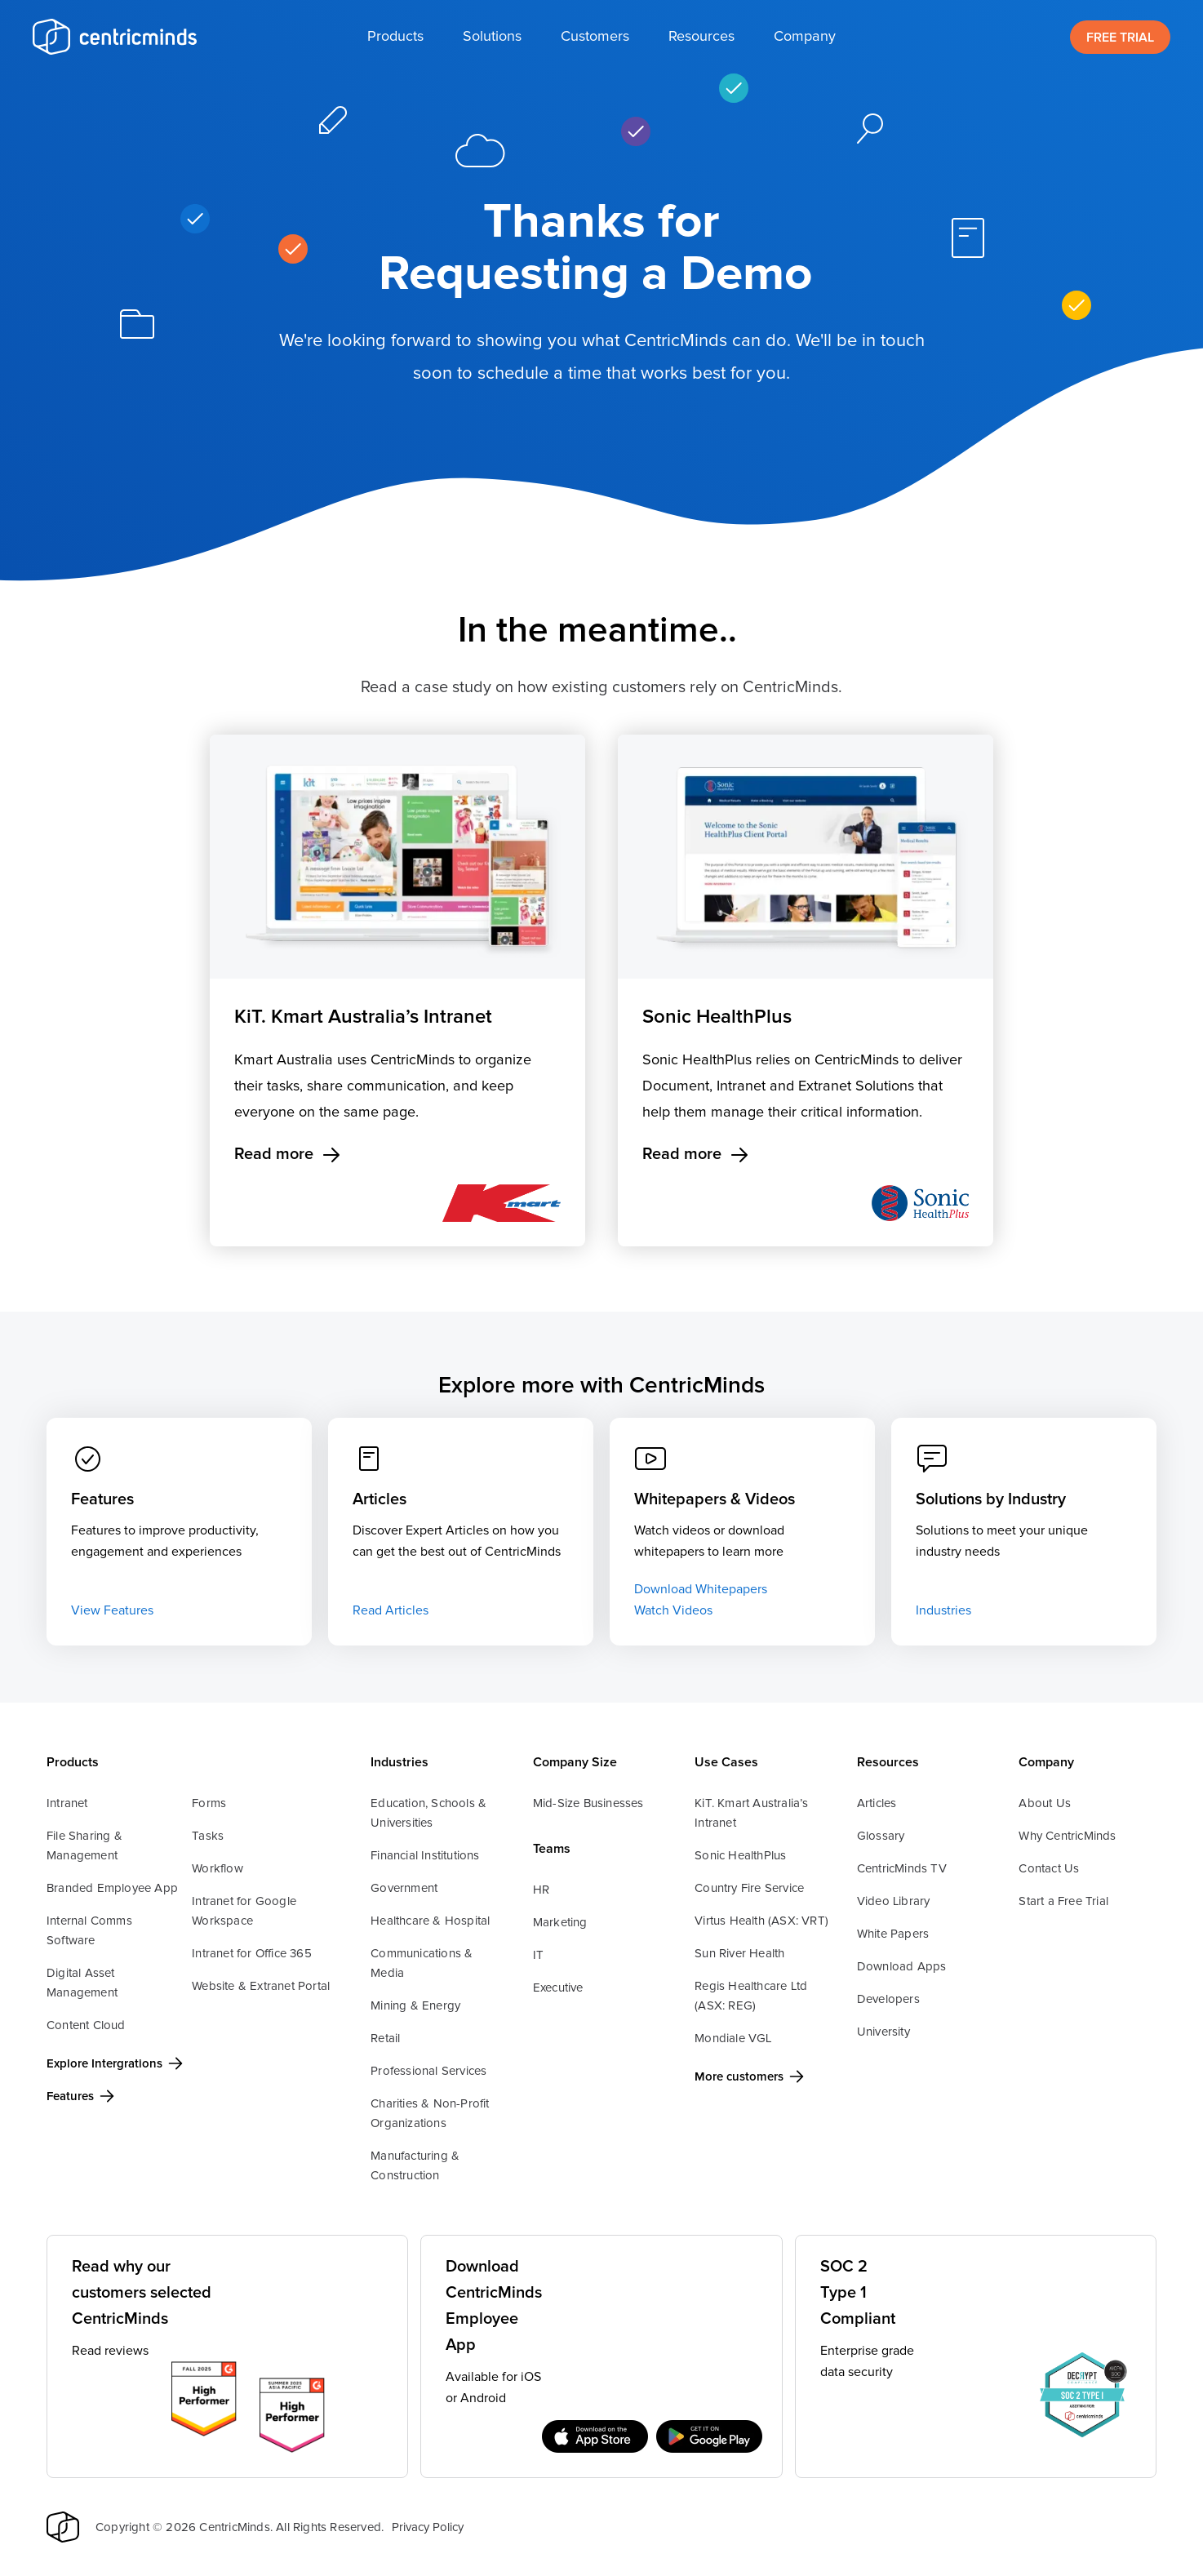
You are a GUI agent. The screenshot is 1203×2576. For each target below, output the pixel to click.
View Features (112, 1610)
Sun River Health (739, 1954)
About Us (1045, 1803)
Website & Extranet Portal (261, 1986)
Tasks (208, 1836)
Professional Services (428, 2071)
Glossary (881, 1836)
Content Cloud (86, 2025)
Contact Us (1049, 1869)
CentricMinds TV (902, 1869)
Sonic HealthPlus (740, 1856)
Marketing (560, 1922)
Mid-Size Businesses (588, 1803)
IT (538, 1955)
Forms (209, 1803)
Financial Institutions (425, 1856)
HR (541, 1890)
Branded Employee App (112, 1888)
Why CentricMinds (1067, 1836)
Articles (877, 1803)
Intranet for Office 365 (252, 1954)
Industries (943, 1610)
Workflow (217, 1869)
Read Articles (390, 1610)
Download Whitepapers (700, 1589)
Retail (385, 2038)
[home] (114, 36)
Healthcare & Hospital (430, 1921)
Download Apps (902, 1967)
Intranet (67, 1803)
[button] (395, 36)
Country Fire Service (749, 1888)
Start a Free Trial (1063, 1901)
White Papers (893, 1934)
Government (404, 1888)
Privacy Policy (428, 2527)
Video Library (893, 1901)
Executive (558, 1988)
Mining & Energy (415, 2006)
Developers (888, 1999)
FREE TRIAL (1120, 37)
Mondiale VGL (733, 2038)
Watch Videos (673, 1610)
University (883, 2032)
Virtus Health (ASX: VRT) (761, 1921)
